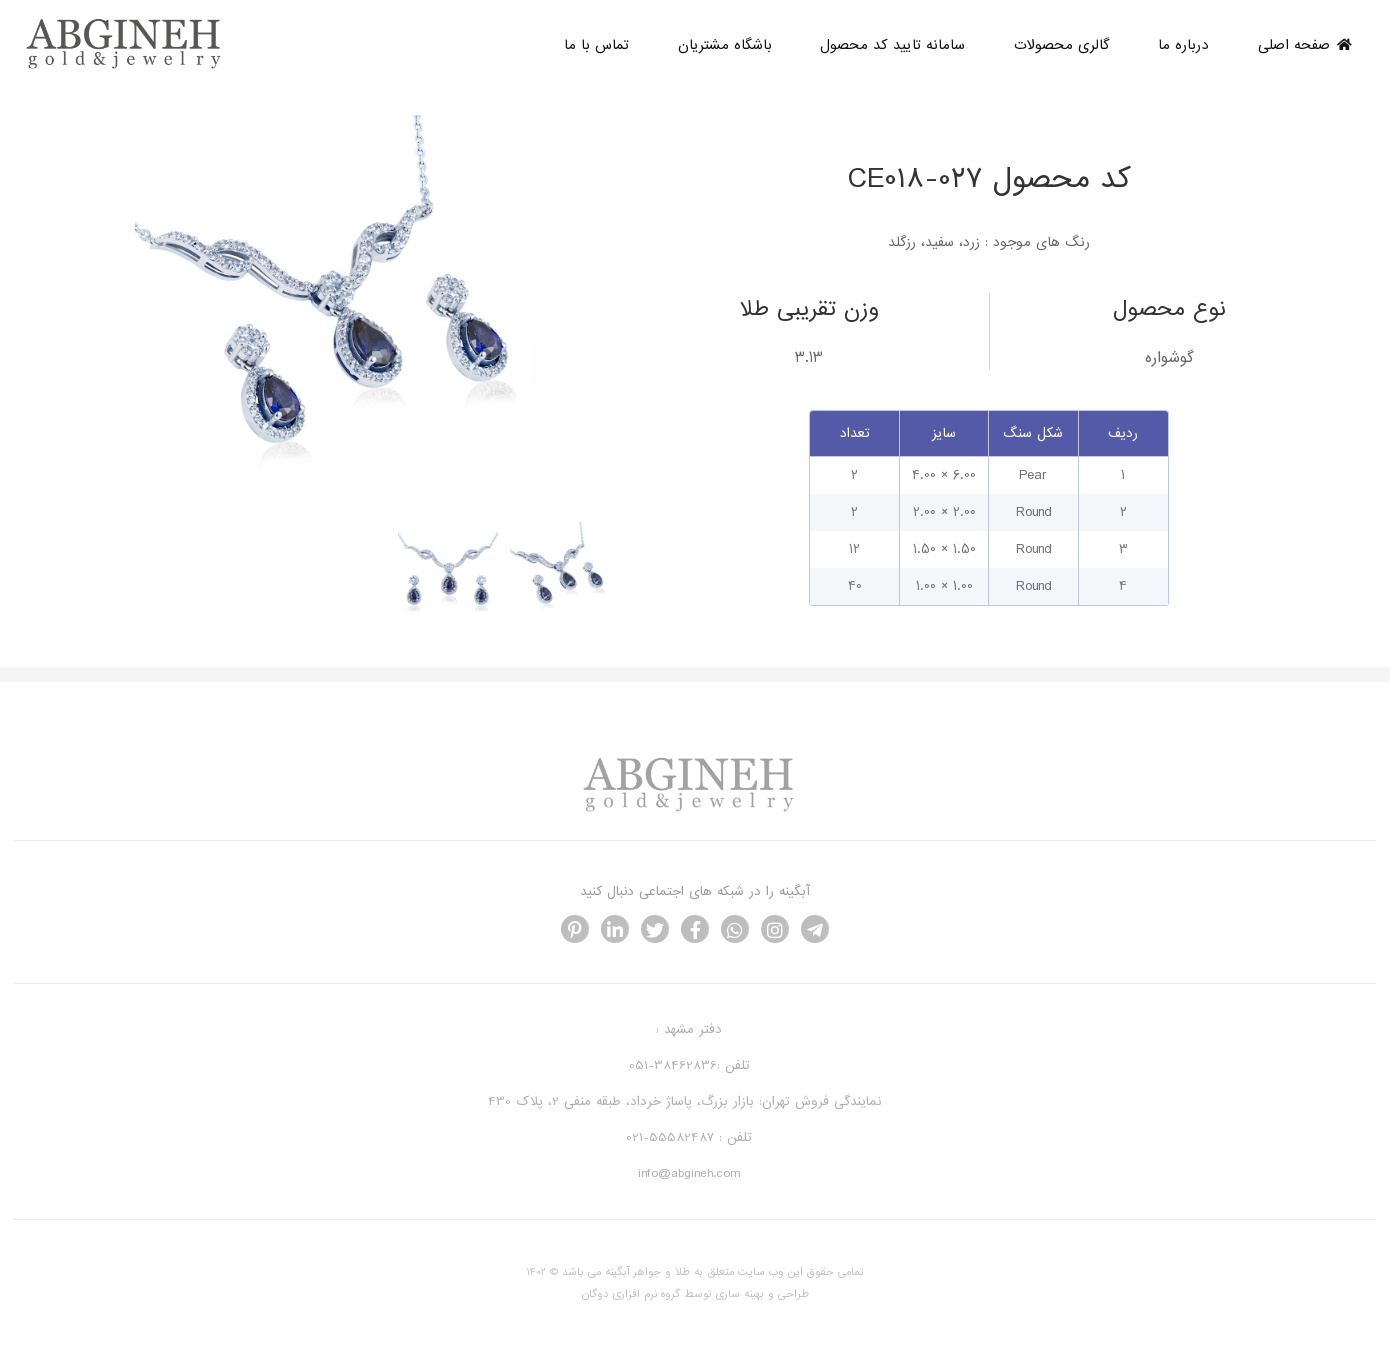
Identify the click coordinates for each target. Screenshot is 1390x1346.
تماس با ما (596, 45)
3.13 (809, 358)
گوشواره (1169, 358)
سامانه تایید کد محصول (892, 45)
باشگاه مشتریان (725, 45)
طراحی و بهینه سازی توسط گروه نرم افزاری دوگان (695, 1294)
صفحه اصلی (1305, 45)
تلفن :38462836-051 (689, 1065)
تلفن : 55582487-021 (689, 1137)
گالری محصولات (1062, 45)
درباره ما (1183, 45)
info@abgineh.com (689, 1173)
